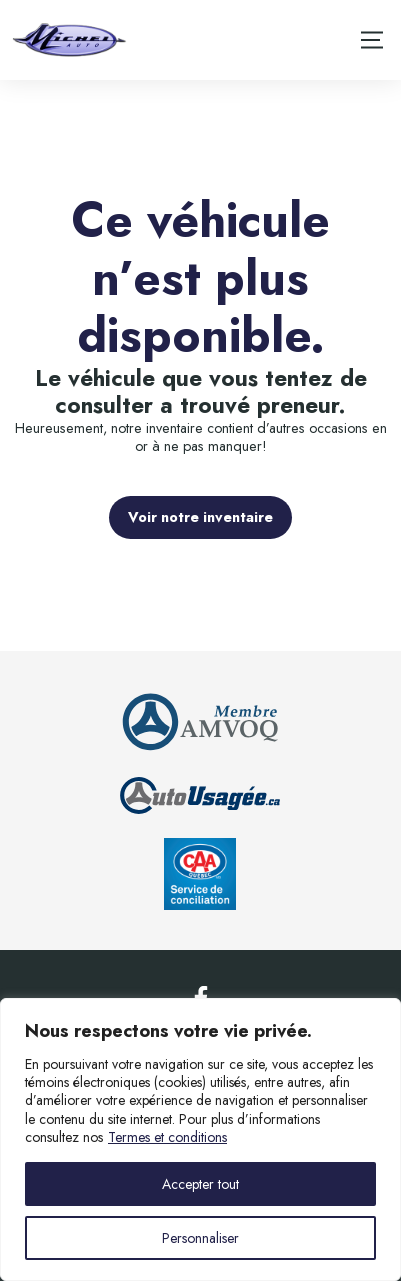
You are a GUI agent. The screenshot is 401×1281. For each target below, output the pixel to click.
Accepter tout (200, 1184)
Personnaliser (200, 1238)
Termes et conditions (167, 1137)
